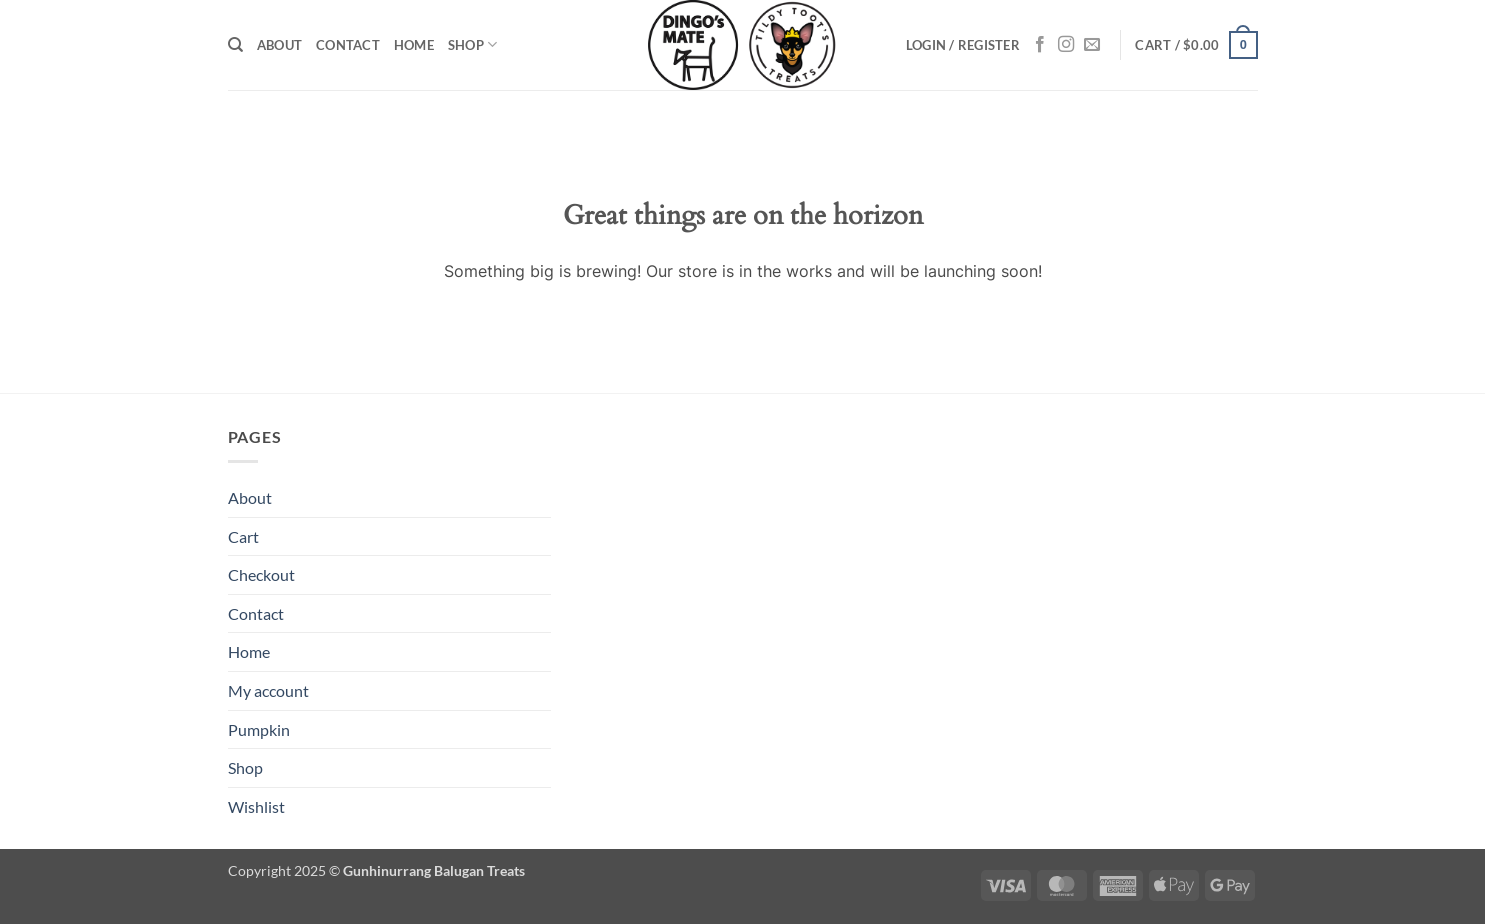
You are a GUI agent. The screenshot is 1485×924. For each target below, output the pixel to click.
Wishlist (256, 806)
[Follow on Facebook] (1040, 45)
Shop (472, 44)
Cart (243, 536)
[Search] (235, 45)
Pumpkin (259, 729)
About (279, 45)
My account (268, 690)
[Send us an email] (1092, 45)
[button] (963, 45)
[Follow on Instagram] (1066, 45)
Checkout (261, 574)
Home (414, 45)
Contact (348, 45)
